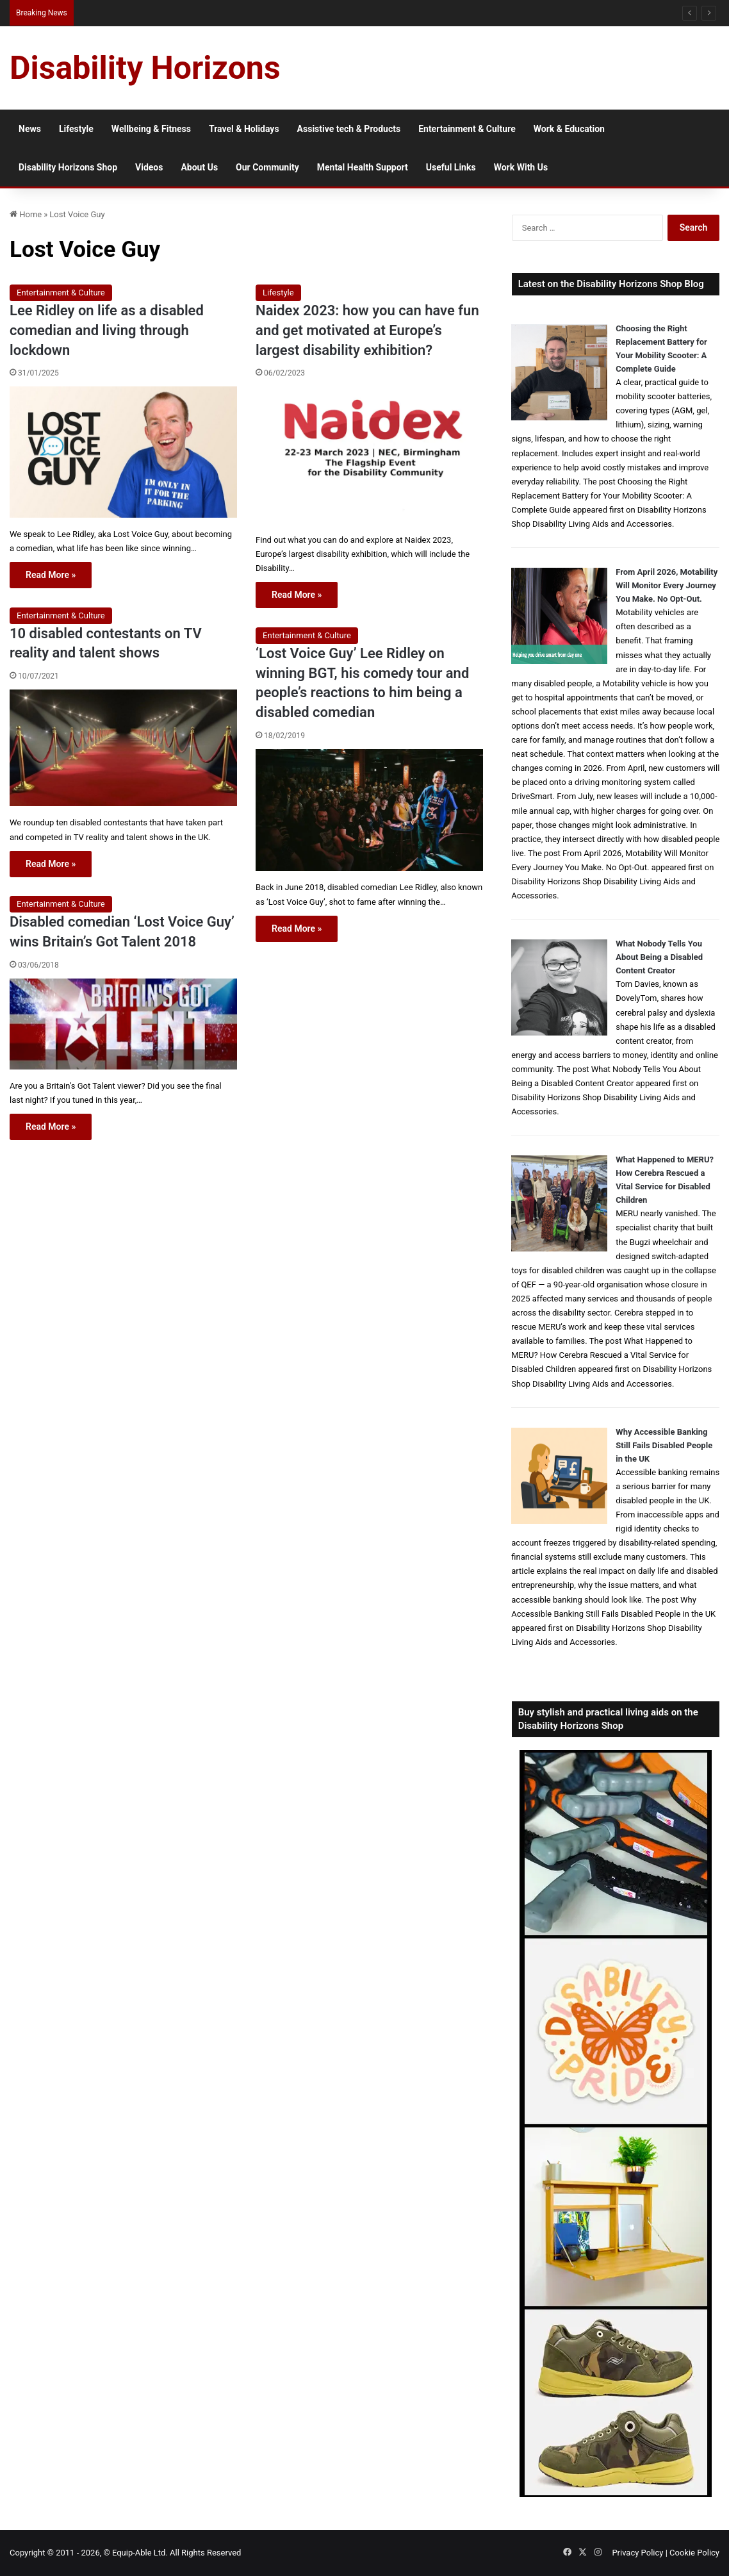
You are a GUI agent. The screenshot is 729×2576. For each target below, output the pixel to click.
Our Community (267, 167)
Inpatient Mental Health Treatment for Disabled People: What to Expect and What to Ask (231, 12)
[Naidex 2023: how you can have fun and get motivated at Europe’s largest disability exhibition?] (369, 455)
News (30, 129)
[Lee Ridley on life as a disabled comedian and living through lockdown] (123, 452)
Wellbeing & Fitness (151, 129)
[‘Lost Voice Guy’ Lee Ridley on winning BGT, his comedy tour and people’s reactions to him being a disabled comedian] (369, 810)
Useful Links (451, 167)
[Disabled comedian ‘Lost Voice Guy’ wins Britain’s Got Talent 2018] (123, 1023)
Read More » (51, 575)
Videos (149, 167)
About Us (199, 167)
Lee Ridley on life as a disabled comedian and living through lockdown (107, 330)
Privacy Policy (637, 2552)
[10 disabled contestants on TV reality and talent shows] (123, 747)
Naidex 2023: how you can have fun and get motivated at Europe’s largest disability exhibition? (367, 330)
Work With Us (521, 167)
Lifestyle (76, 129)
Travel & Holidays (244, 129)
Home (26, 214)
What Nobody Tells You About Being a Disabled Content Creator (659, 957)
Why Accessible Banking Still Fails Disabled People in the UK (664, 1445)
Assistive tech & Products (349, 129)
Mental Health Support (362, 167)
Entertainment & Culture (467, 129)
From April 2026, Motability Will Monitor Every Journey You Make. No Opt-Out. (666, 585)
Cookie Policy (694, 2552)
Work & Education (569, 129)
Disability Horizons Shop (68, 167)
